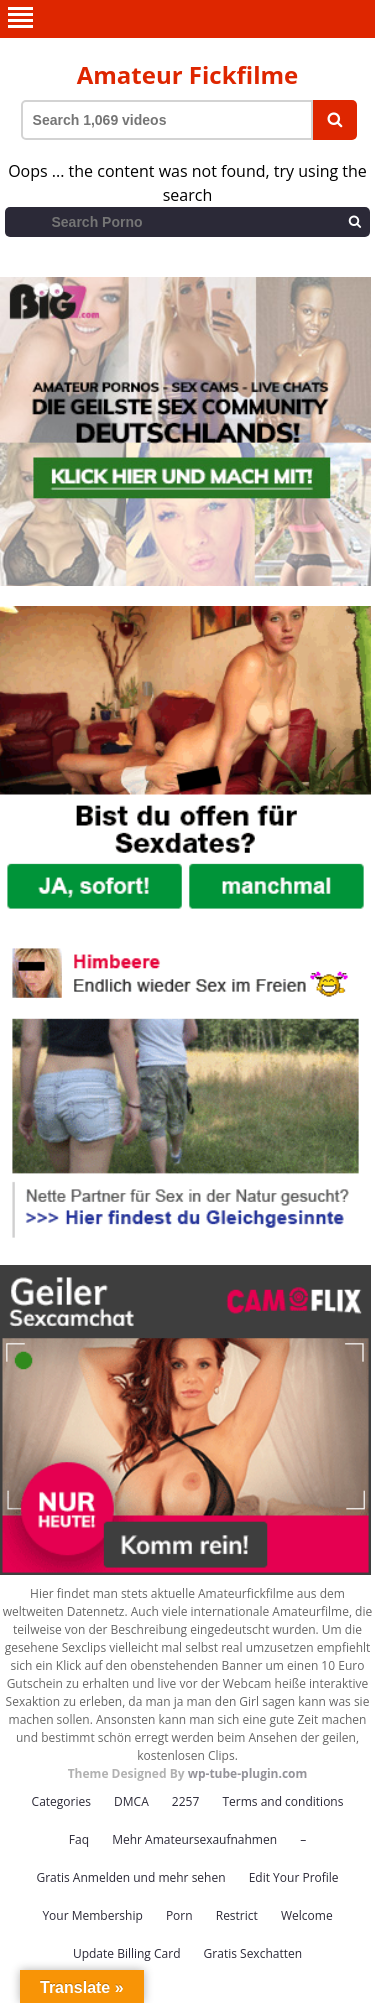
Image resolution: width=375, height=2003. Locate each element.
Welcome (307, 1915)
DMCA (131, 1801)
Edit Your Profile (294, 1877)
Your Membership (92, 1915)
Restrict (237, 1915)
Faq (79, 1839)
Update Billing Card (127, 1953)
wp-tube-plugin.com (248, 1773)
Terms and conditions (282, 1801)
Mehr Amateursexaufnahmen (194, 1839)
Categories (61, 1801)
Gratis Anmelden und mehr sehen (130, 1877)
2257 (185, 1801)
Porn (179, 1915)
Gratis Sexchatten (253, 1953)
